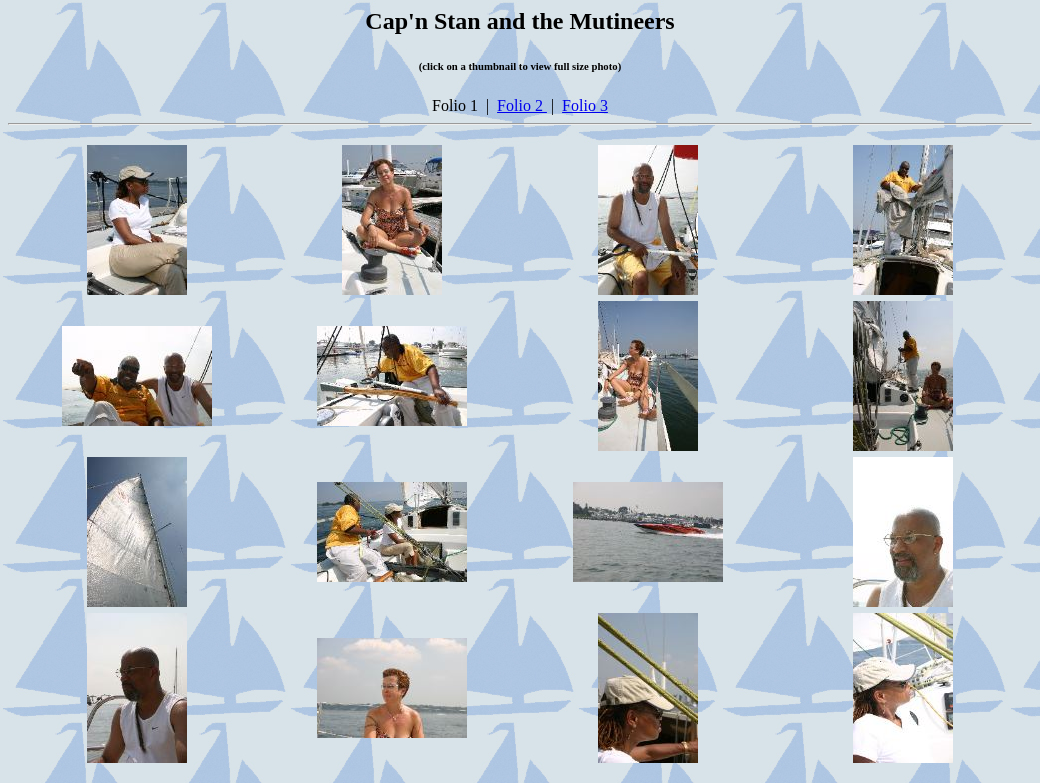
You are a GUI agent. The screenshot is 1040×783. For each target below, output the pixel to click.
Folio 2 (522, 105)
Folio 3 (585, 105)
